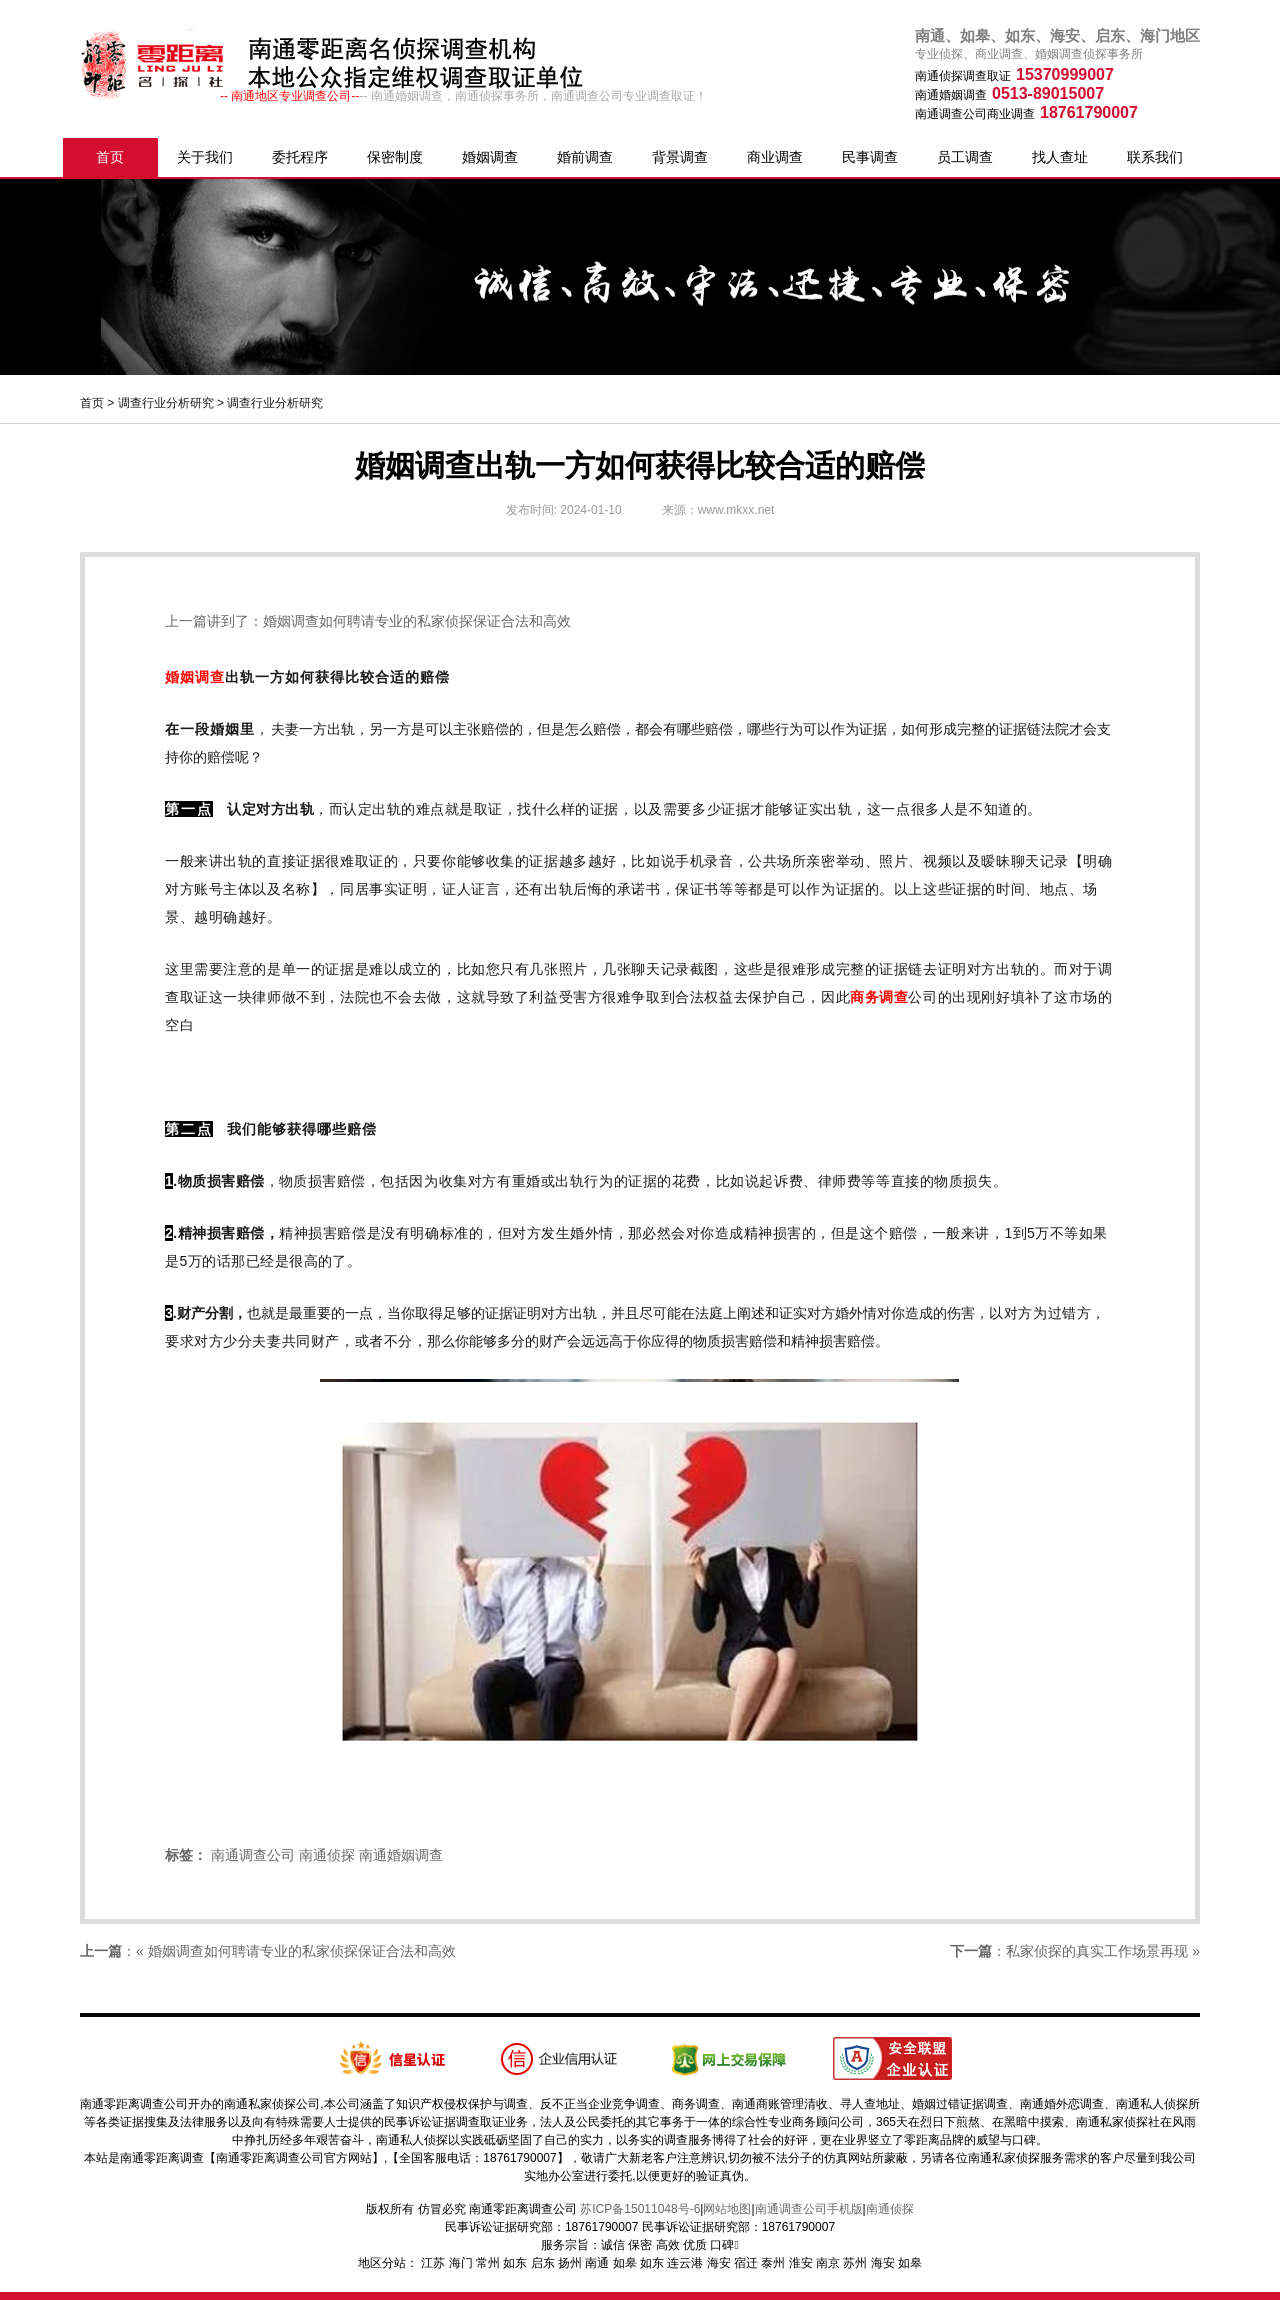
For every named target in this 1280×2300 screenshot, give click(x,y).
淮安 (801, 2263)
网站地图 (727, 2209)
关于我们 (205, 157)
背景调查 (680, 157)
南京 (828, 2263)
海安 (719, 2263)
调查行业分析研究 (166, 403)
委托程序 (300, 157)
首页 (110, 157)
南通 (597, 2263)
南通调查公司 (253, 1855)
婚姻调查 (490, 157)
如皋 (625, 2263)
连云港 (685, 2263)
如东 (515, 2263)
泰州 (773, 2263)
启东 (543, 2263)
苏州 (855, 2263)
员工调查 (965, 157)
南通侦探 (327, 1855)
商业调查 (775, 157)
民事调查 (870, 157)
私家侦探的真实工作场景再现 (1097, 1951)
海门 (461, 2263)
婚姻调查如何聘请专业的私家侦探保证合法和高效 (417, 621)
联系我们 (1155, 157)
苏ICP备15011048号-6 (640, 2209)
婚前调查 (585, 157)
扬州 (570, 2263)
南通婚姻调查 (401, 1855)
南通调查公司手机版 (809, 2209)
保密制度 (395, 157)
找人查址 (1060, 157)
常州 (488, 2263)
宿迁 (746, 2263)
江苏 (433, 2263)
